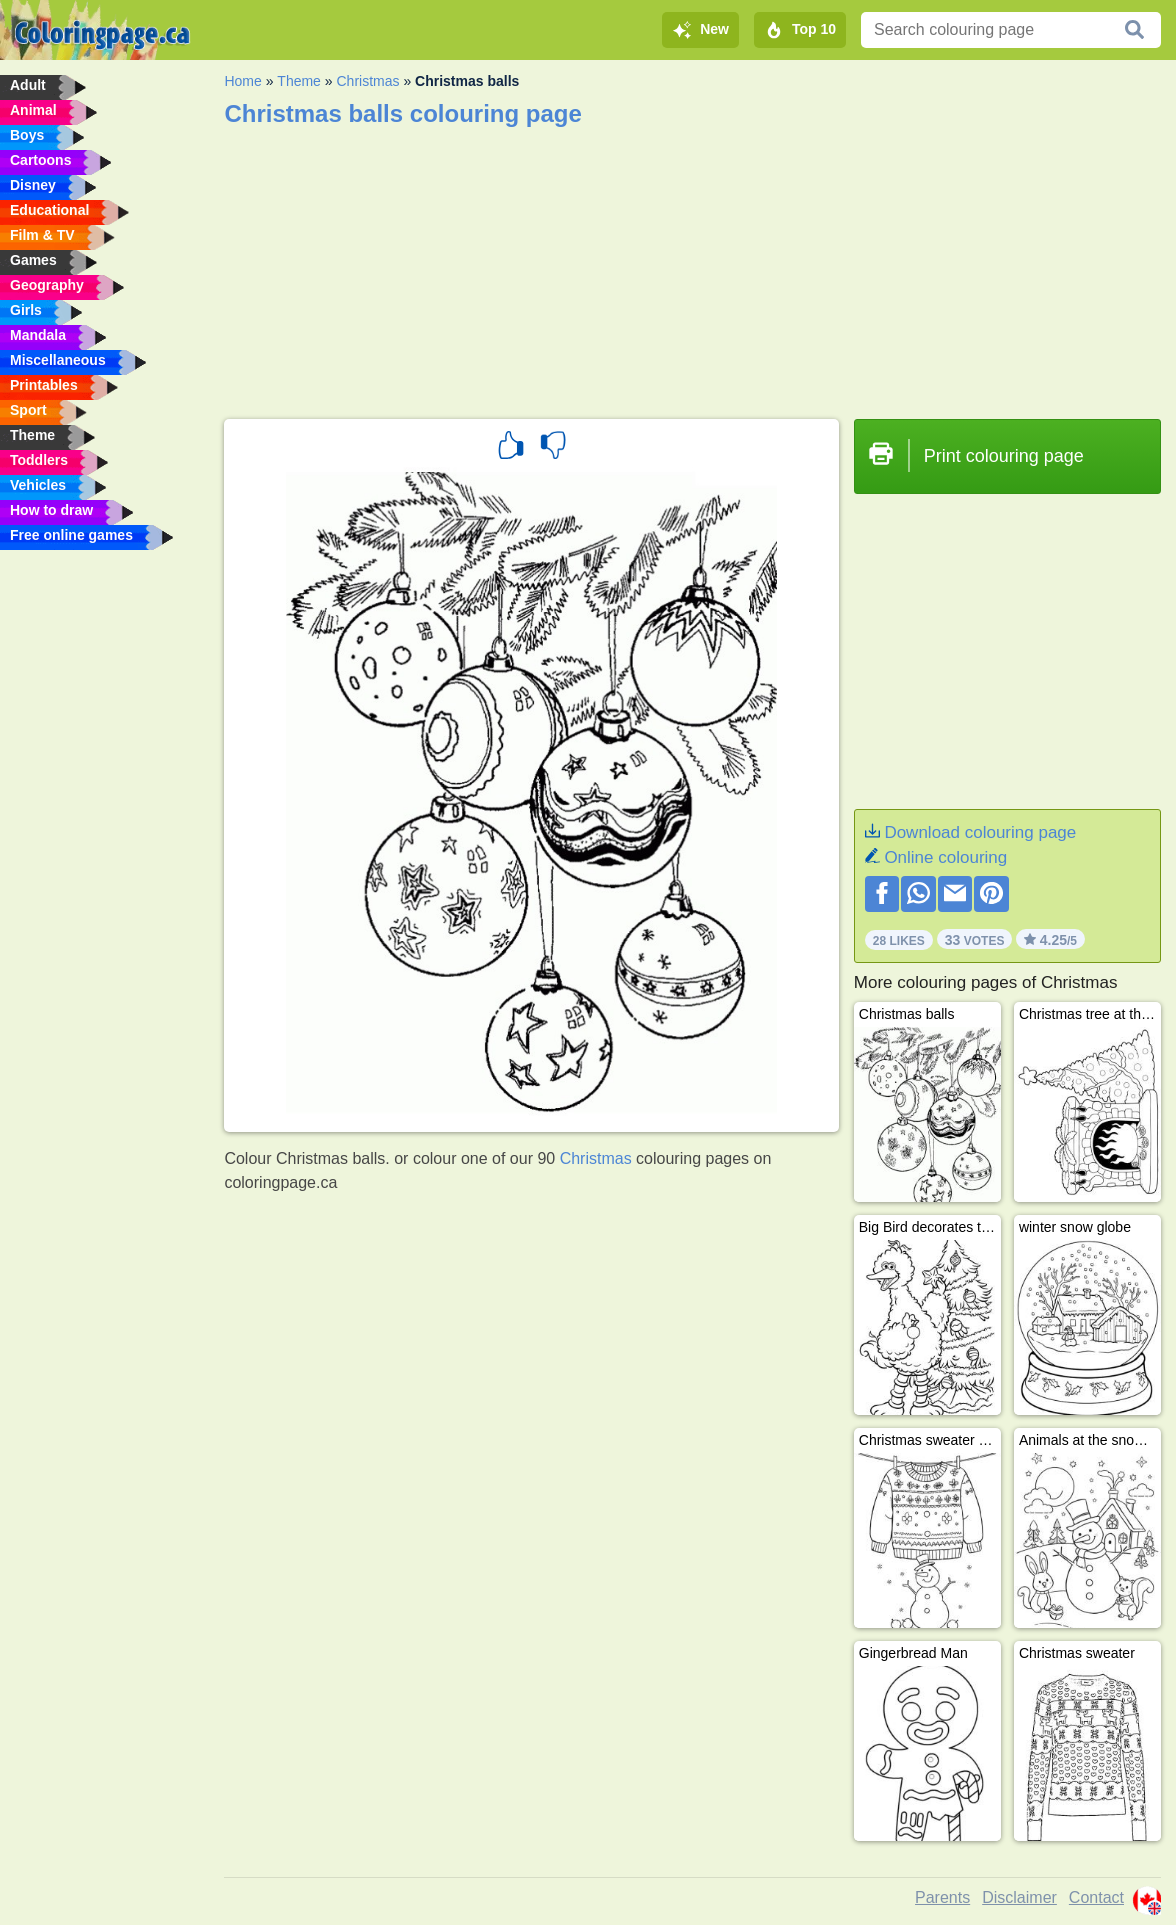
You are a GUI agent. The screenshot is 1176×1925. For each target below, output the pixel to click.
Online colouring (945, 857)
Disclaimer (1019, 1897)
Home (242, 81)
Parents (942, 1897)
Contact (1096, 1897)
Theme (299, 81)
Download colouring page (980, 832)
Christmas (367, 81)
